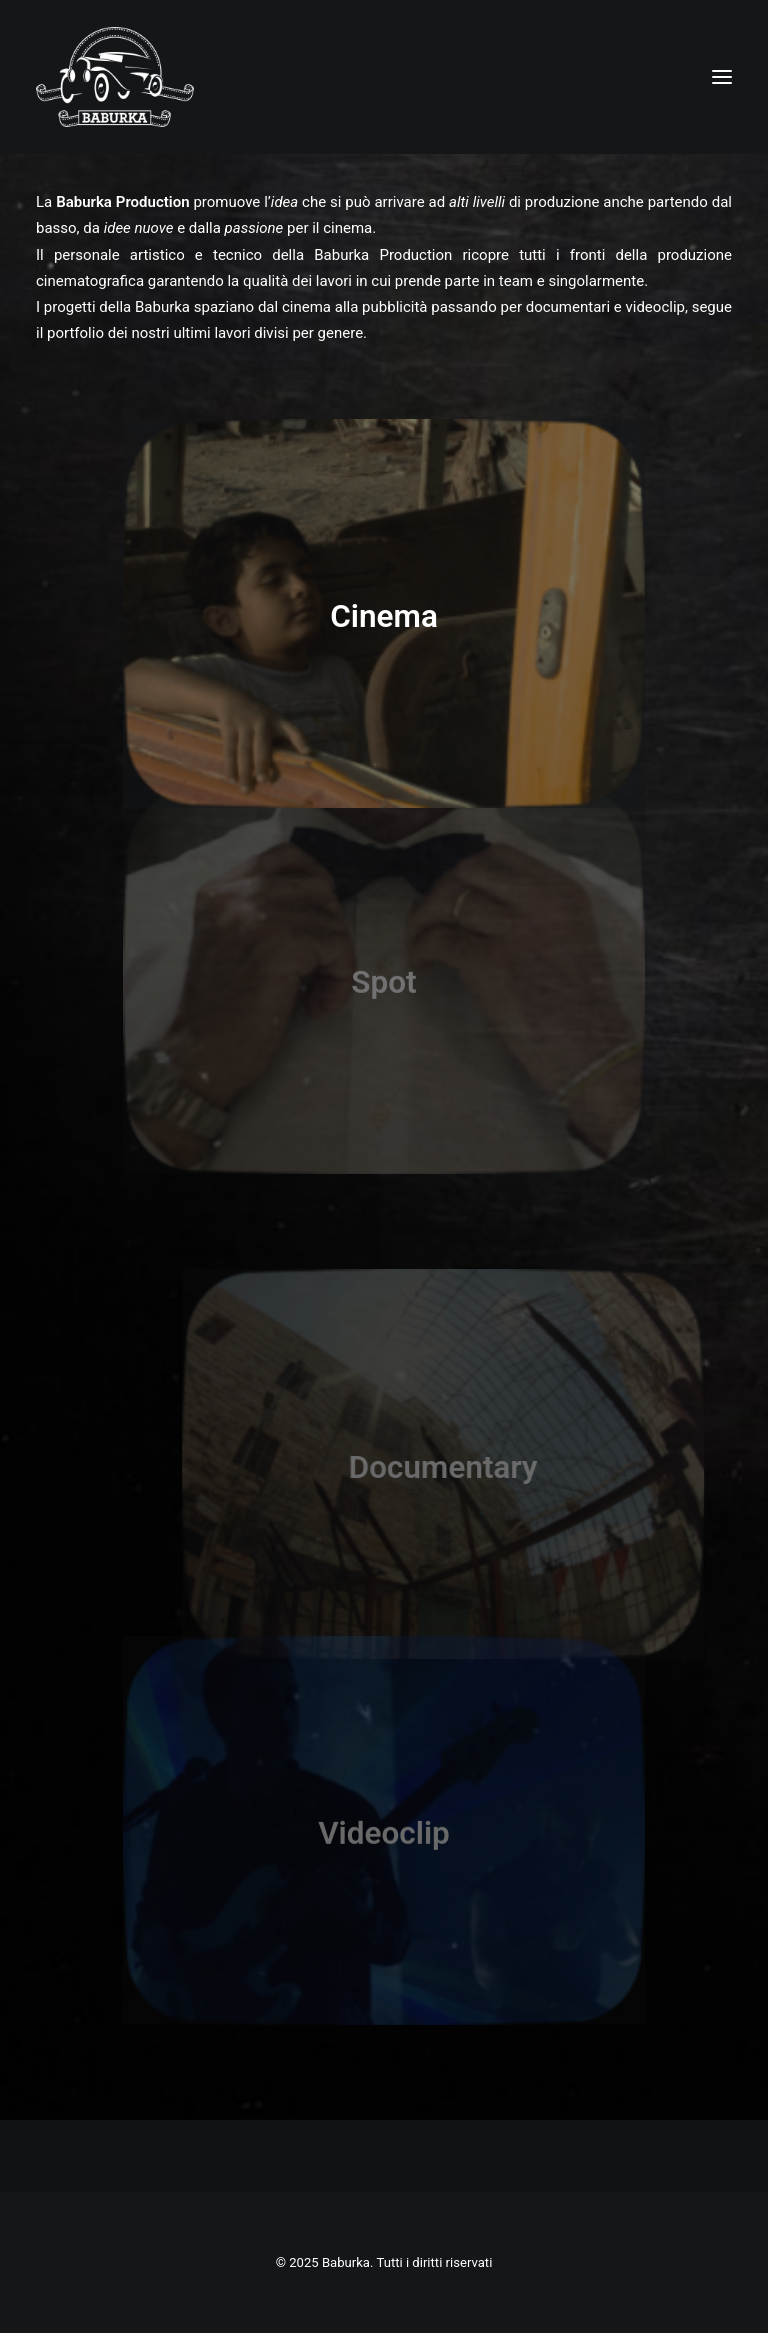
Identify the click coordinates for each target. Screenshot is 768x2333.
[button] (722, 77)
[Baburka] (115, 77)
